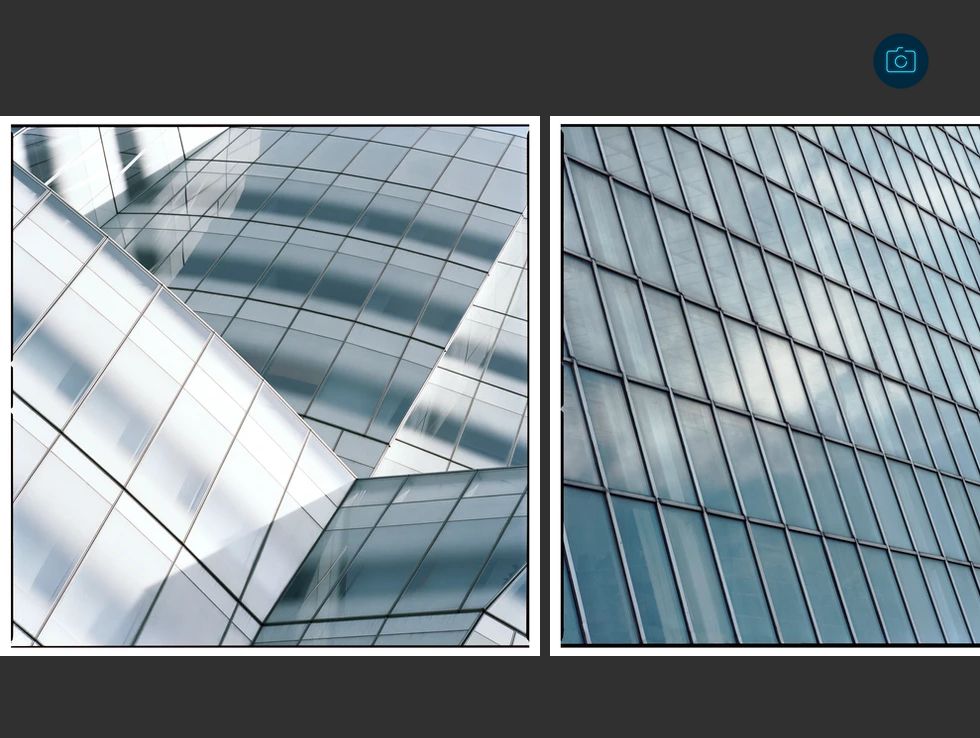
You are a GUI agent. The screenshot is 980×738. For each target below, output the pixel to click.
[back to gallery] (901, 61)
